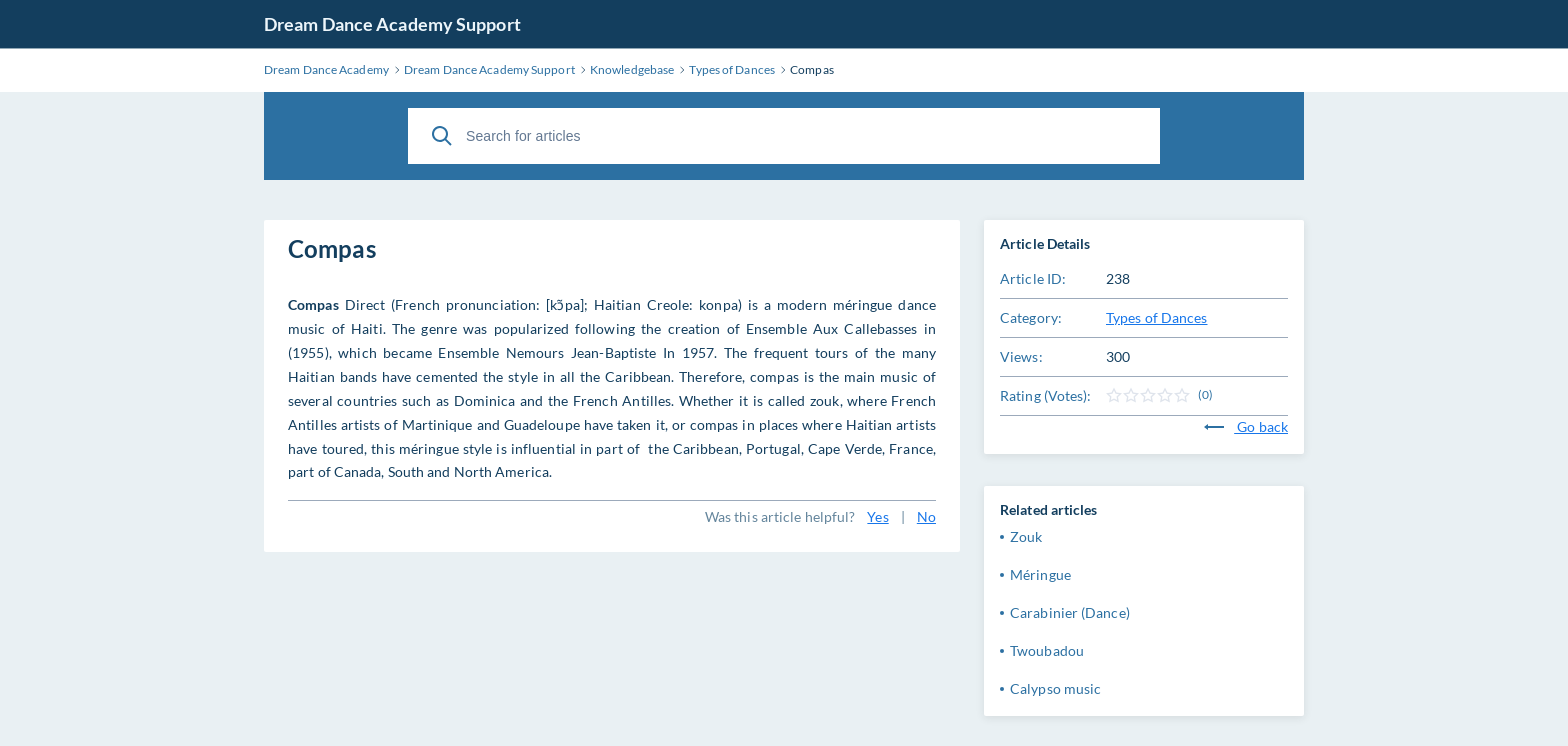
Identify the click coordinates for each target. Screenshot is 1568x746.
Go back (1246, 426)
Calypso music (1055, 688)
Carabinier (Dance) (1070, 612)
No (926, 516)
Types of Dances (1157, 317)
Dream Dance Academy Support (392, 24)
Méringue (1040, 574)
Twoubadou (1047, 650)
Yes (877, 516)
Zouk (1026, 536)
